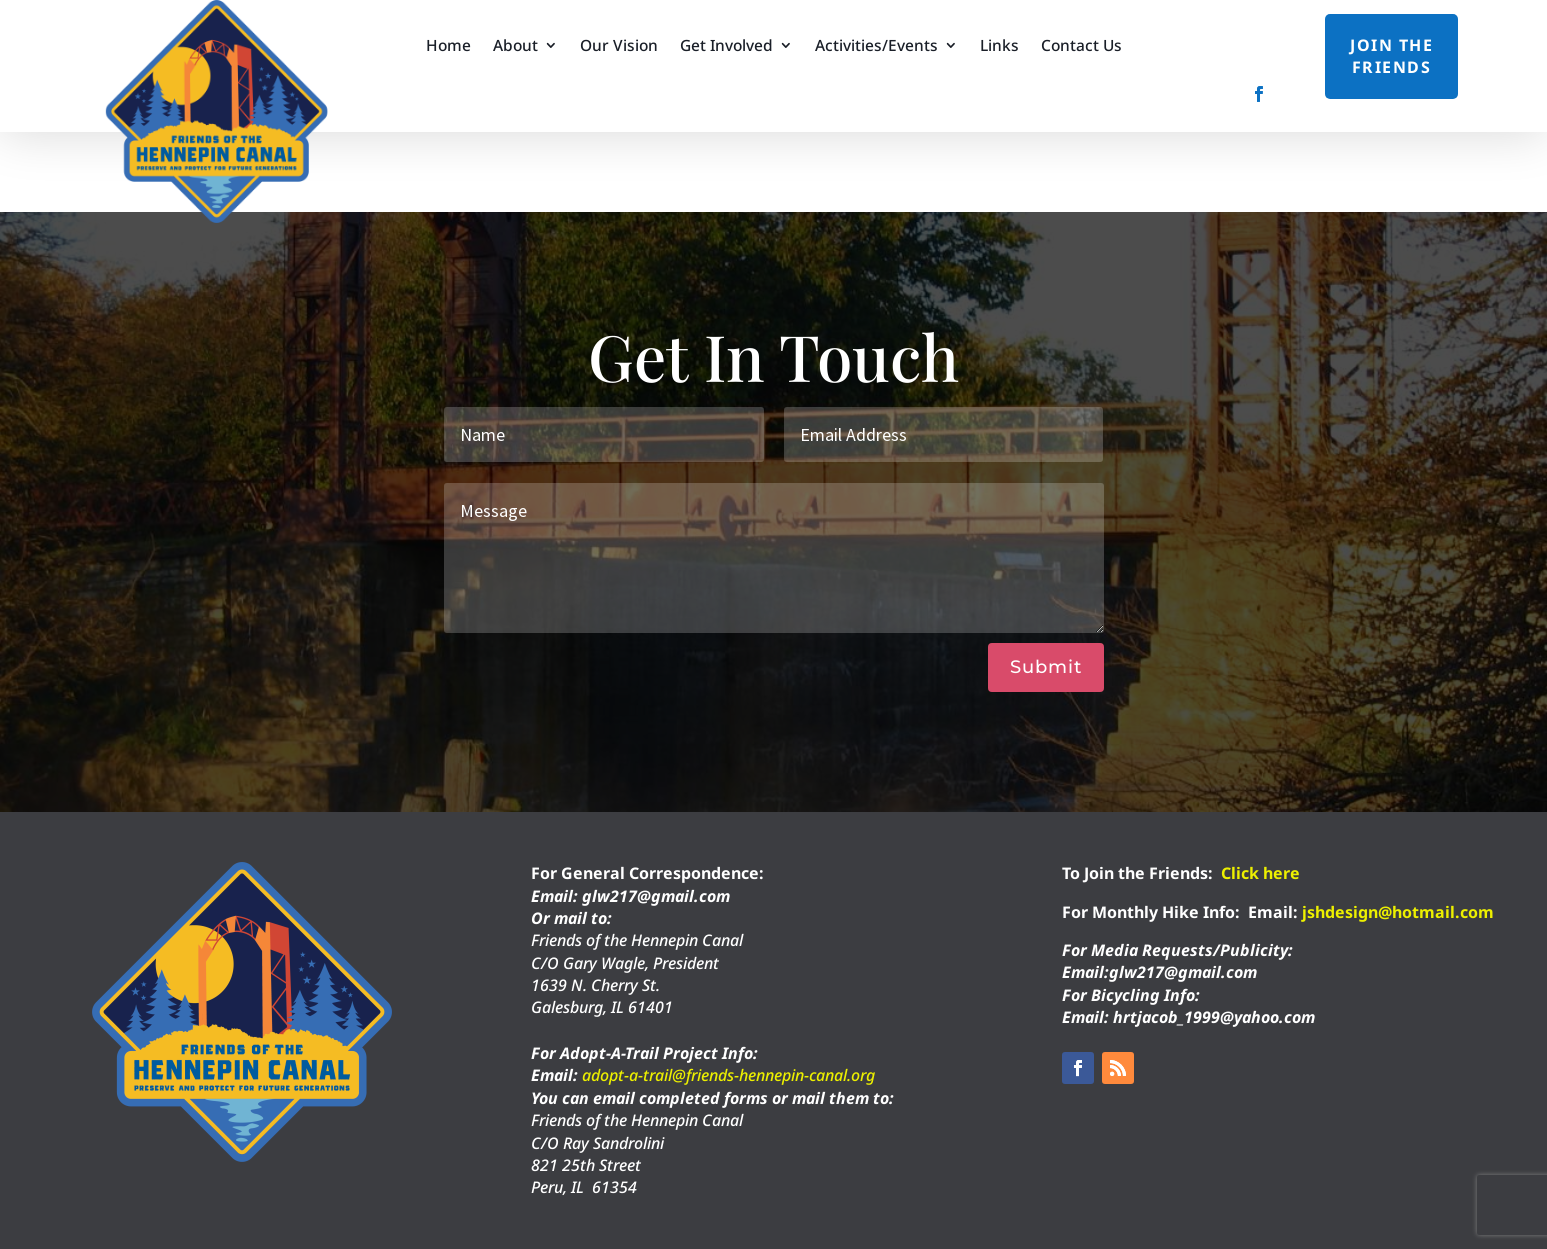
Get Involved (726, 47)
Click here (1260, 873)
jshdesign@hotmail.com (1398, 912)
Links (999, 47)
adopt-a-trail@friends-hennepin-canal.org (728, 1075)
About (515, 47)
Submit (1046, 667)
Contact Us (1081, 47)
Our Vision (619, 47)
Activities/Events (876, 47)
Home (448, 47)
